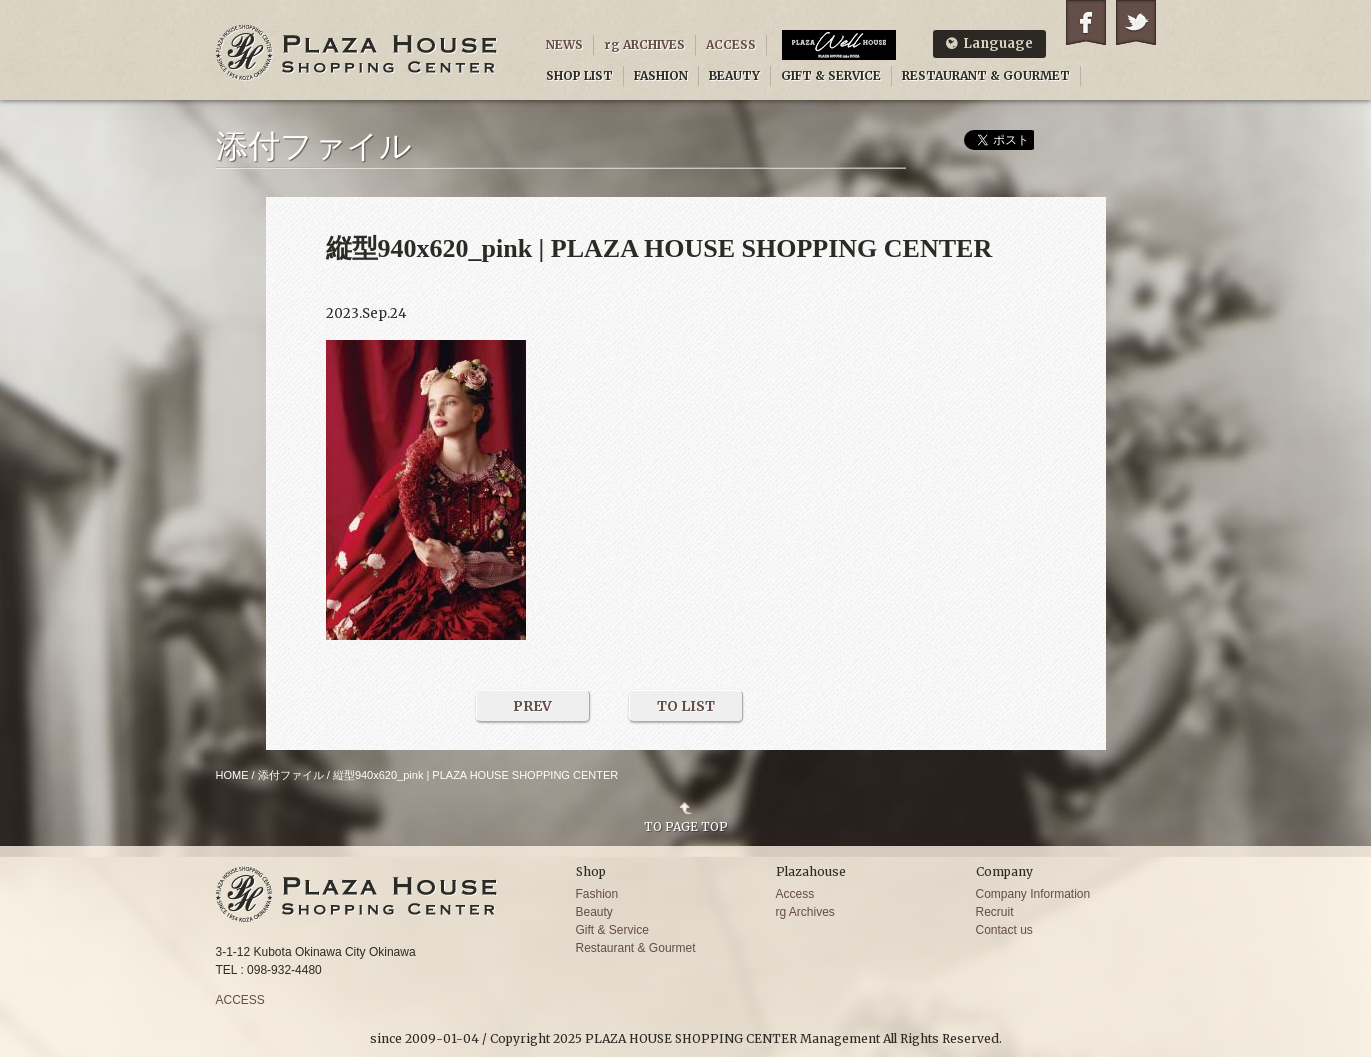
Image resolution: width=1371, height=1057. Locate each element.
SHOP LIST (579, 75)
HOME (232, 775)
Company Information (1033, 894)
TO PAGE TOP (686, 826)
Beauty (594, 912)
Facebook (1086, 22)
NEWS (564, 44)
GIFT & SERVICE (831, 75)
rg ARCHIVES (644, 44)
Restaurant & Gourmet (636, 948)
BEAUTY (734, 75)
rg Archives (805, 912)
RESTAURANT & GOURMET (986, 75)
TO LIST (686, 706)
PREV (532, 706)
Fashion (597, 894)
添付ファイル (291, 775)
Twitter (1136, 22)
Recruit (995, 912)
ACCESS (731, 44)
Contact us (1004, 930)
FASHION (661, 75)
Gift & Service (612, 930)
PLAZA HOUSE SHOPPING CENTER (357, 52)
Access (795, 894)
